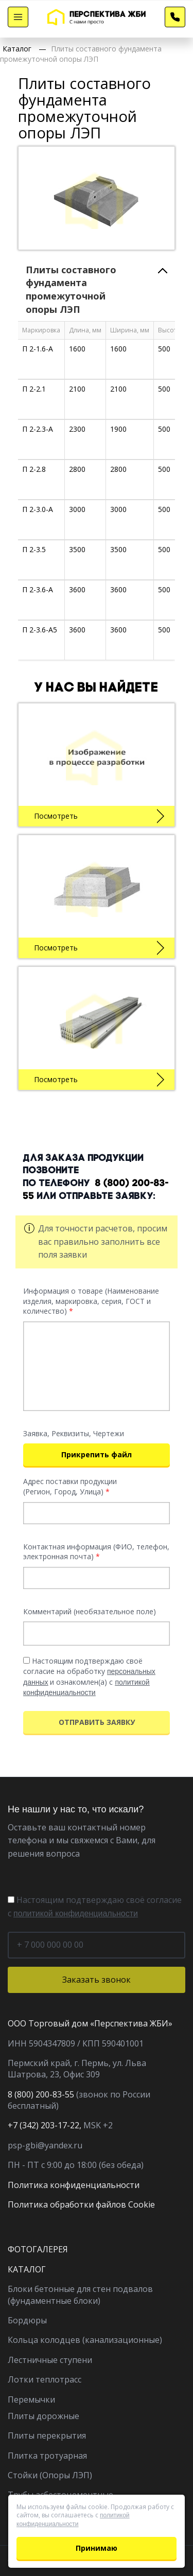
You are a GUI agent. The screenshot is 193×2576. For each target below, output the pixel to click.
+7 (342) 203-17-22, (44, 2125)
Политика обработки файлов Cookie (81, 2204)
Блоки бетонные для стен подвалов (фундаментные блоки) (80, 2294)
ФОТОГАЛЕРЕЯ (38, 2249)
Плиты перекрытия (47, 2435)
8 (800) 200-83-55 (41, 2094)
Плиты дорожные (43, 2416)
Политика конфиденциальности (73, 2185)
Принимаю (96, 2548)
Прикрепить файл (96, 1454)
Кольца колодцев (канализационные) (85, 2339)
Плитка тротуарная (47, 2455)
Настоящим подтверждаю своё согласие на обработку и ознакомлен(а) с (89, 1676)
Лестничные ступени (50, 2360)
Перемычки (31, 2399)
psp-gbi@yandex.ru (45, 2145)
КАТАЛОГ (27, 2269)
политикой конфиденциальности (75, 1913)
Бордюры (27, 2320)
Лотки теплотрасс (44, 2379)
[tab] (96, 290)
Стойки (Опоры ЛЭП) (50, 2475)
